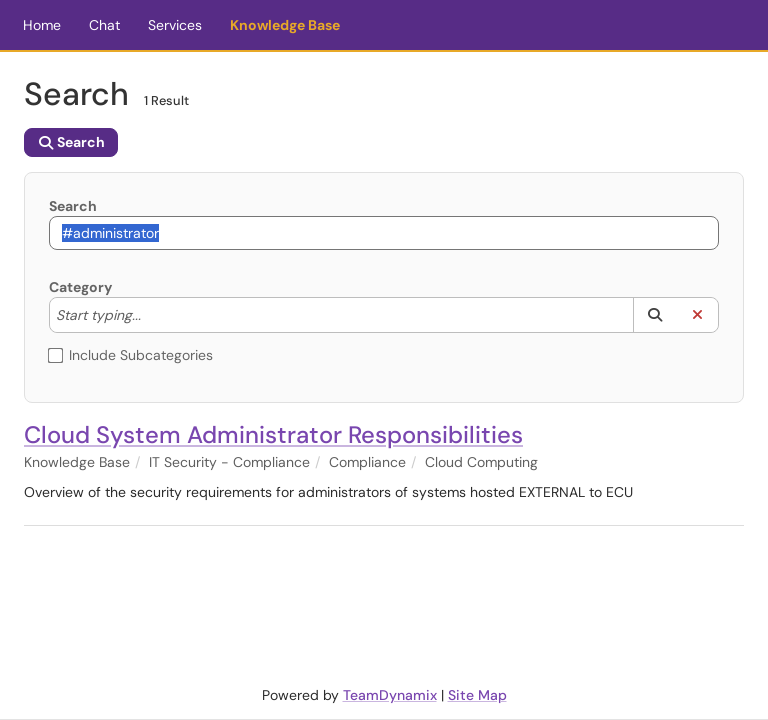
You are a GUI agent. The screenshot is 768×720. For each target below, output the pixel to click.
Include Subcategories (131, 355)
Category (80, 287)
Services (175, 25)
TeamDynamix (390, 695)
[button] (654, 315)
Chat (104, 25)
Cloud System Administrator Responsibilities (273, 434)
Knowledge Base (285, 25)
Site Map (477, 695)
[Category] (151, 315)
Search (73, 206)
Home (42, 25)
